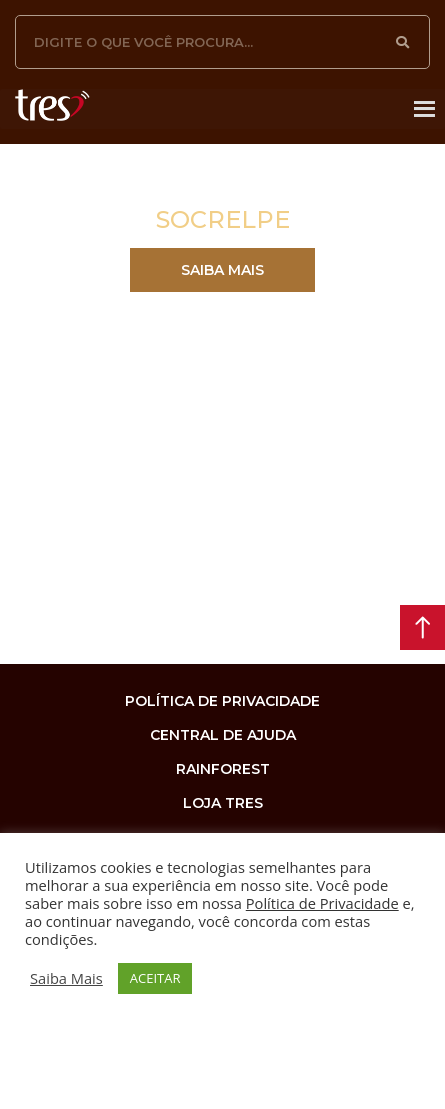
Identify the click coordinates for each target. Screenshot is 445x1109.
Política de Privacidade (322, 903)
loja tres (223, 803)
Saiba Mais (66, 978)
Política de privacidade (222, 701)
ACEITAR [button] (155, 978)
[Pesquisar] (403, 42)
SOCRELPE (223, 219)
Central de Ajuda (223, 735)
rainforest (223, 769)
